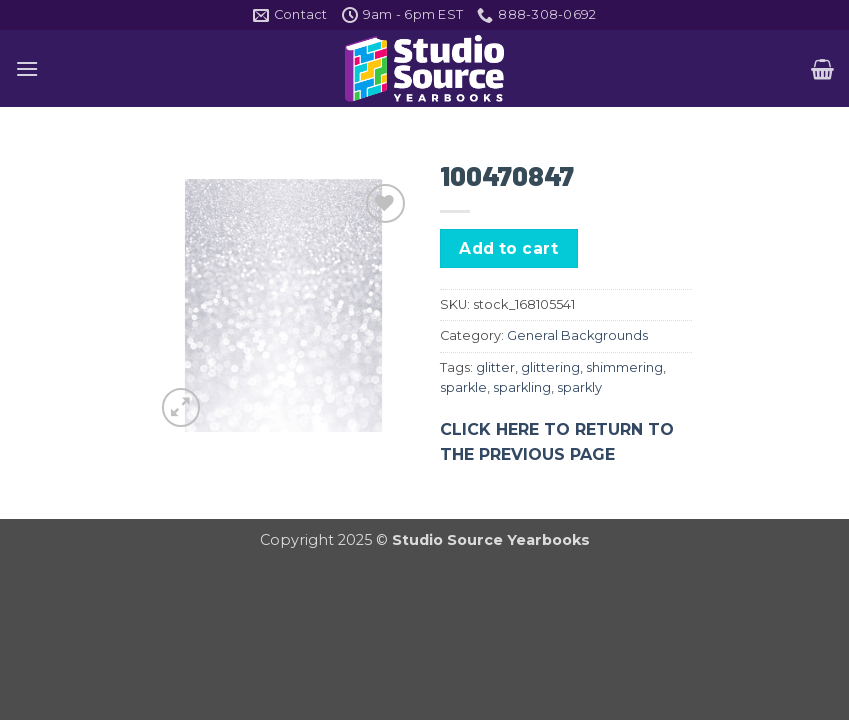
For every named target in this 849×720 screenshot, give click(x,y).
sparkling (522, 387)
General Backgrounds (577, 335)
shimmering (624, 367)
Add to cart (508, 248)
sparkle (463, 387)
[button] (27, 68)
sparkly (579, 387)
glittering (550, 367)
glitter (495, 367)
